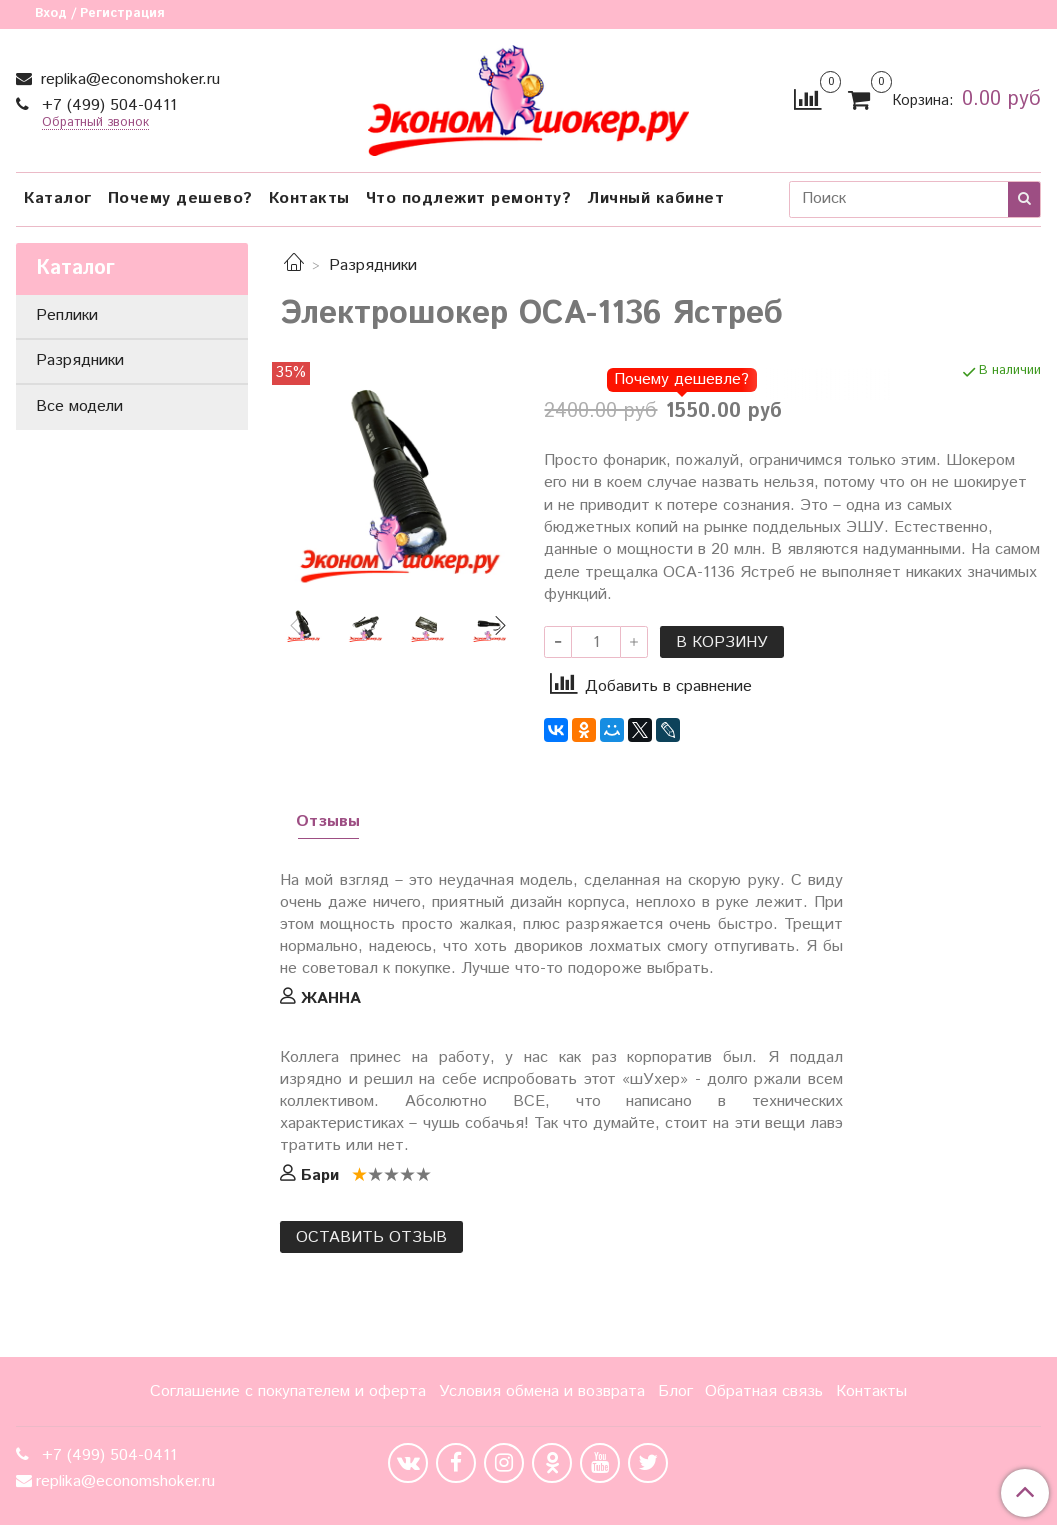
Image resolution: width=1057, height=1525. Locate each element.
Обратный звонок (95, 123)
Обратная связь (764, 1391)
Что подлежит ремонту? (469, 198)
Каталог (58, 198)
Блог (675, 1391)
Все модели (79, 406)
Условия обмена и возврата (542, 1391)
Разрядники (373, 265)
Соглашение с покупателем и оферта (288, 1391)
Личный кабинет (655, 198)
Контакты (309, 198)
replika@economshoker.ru (128, 79)
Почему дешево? (180, 198)
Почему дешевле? (681, 379)
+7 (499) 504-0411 (107, 105)
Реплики (67, 315)
